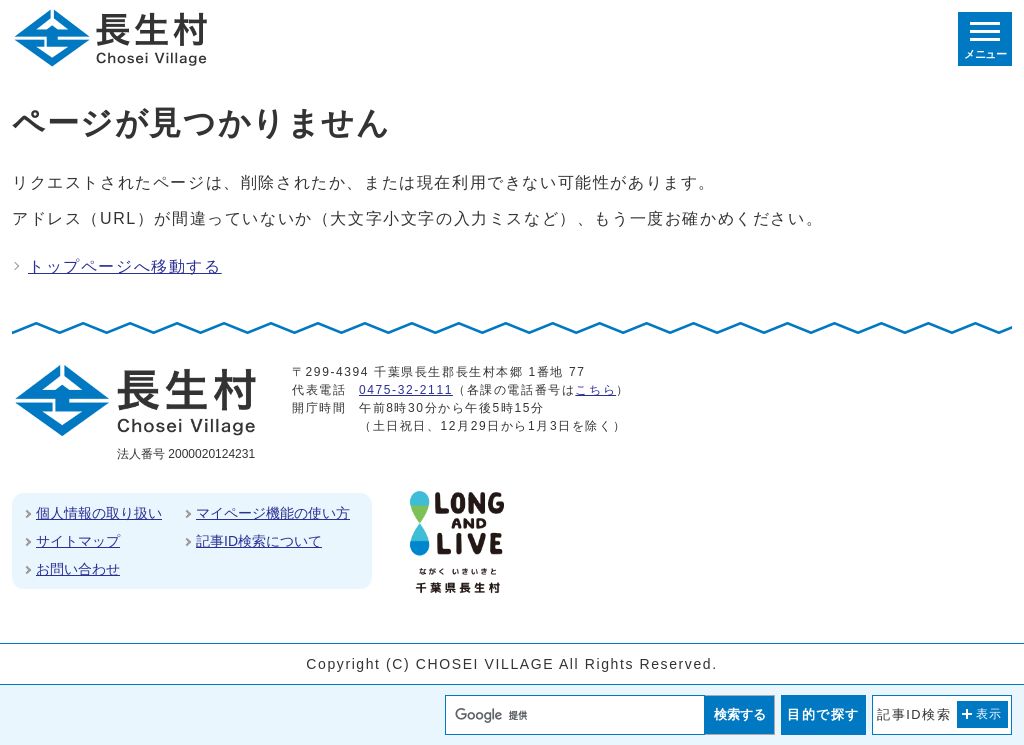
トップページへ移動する (125, 266)
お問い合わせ (78, 569)
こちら (595, 390)
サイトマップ (78, 541)
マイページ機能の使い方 (273, 513)
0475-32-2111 (406, 390)
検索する (740, 714)
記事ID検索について (259, 541)
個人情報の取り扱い (99, 513)
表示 (989, 714)
